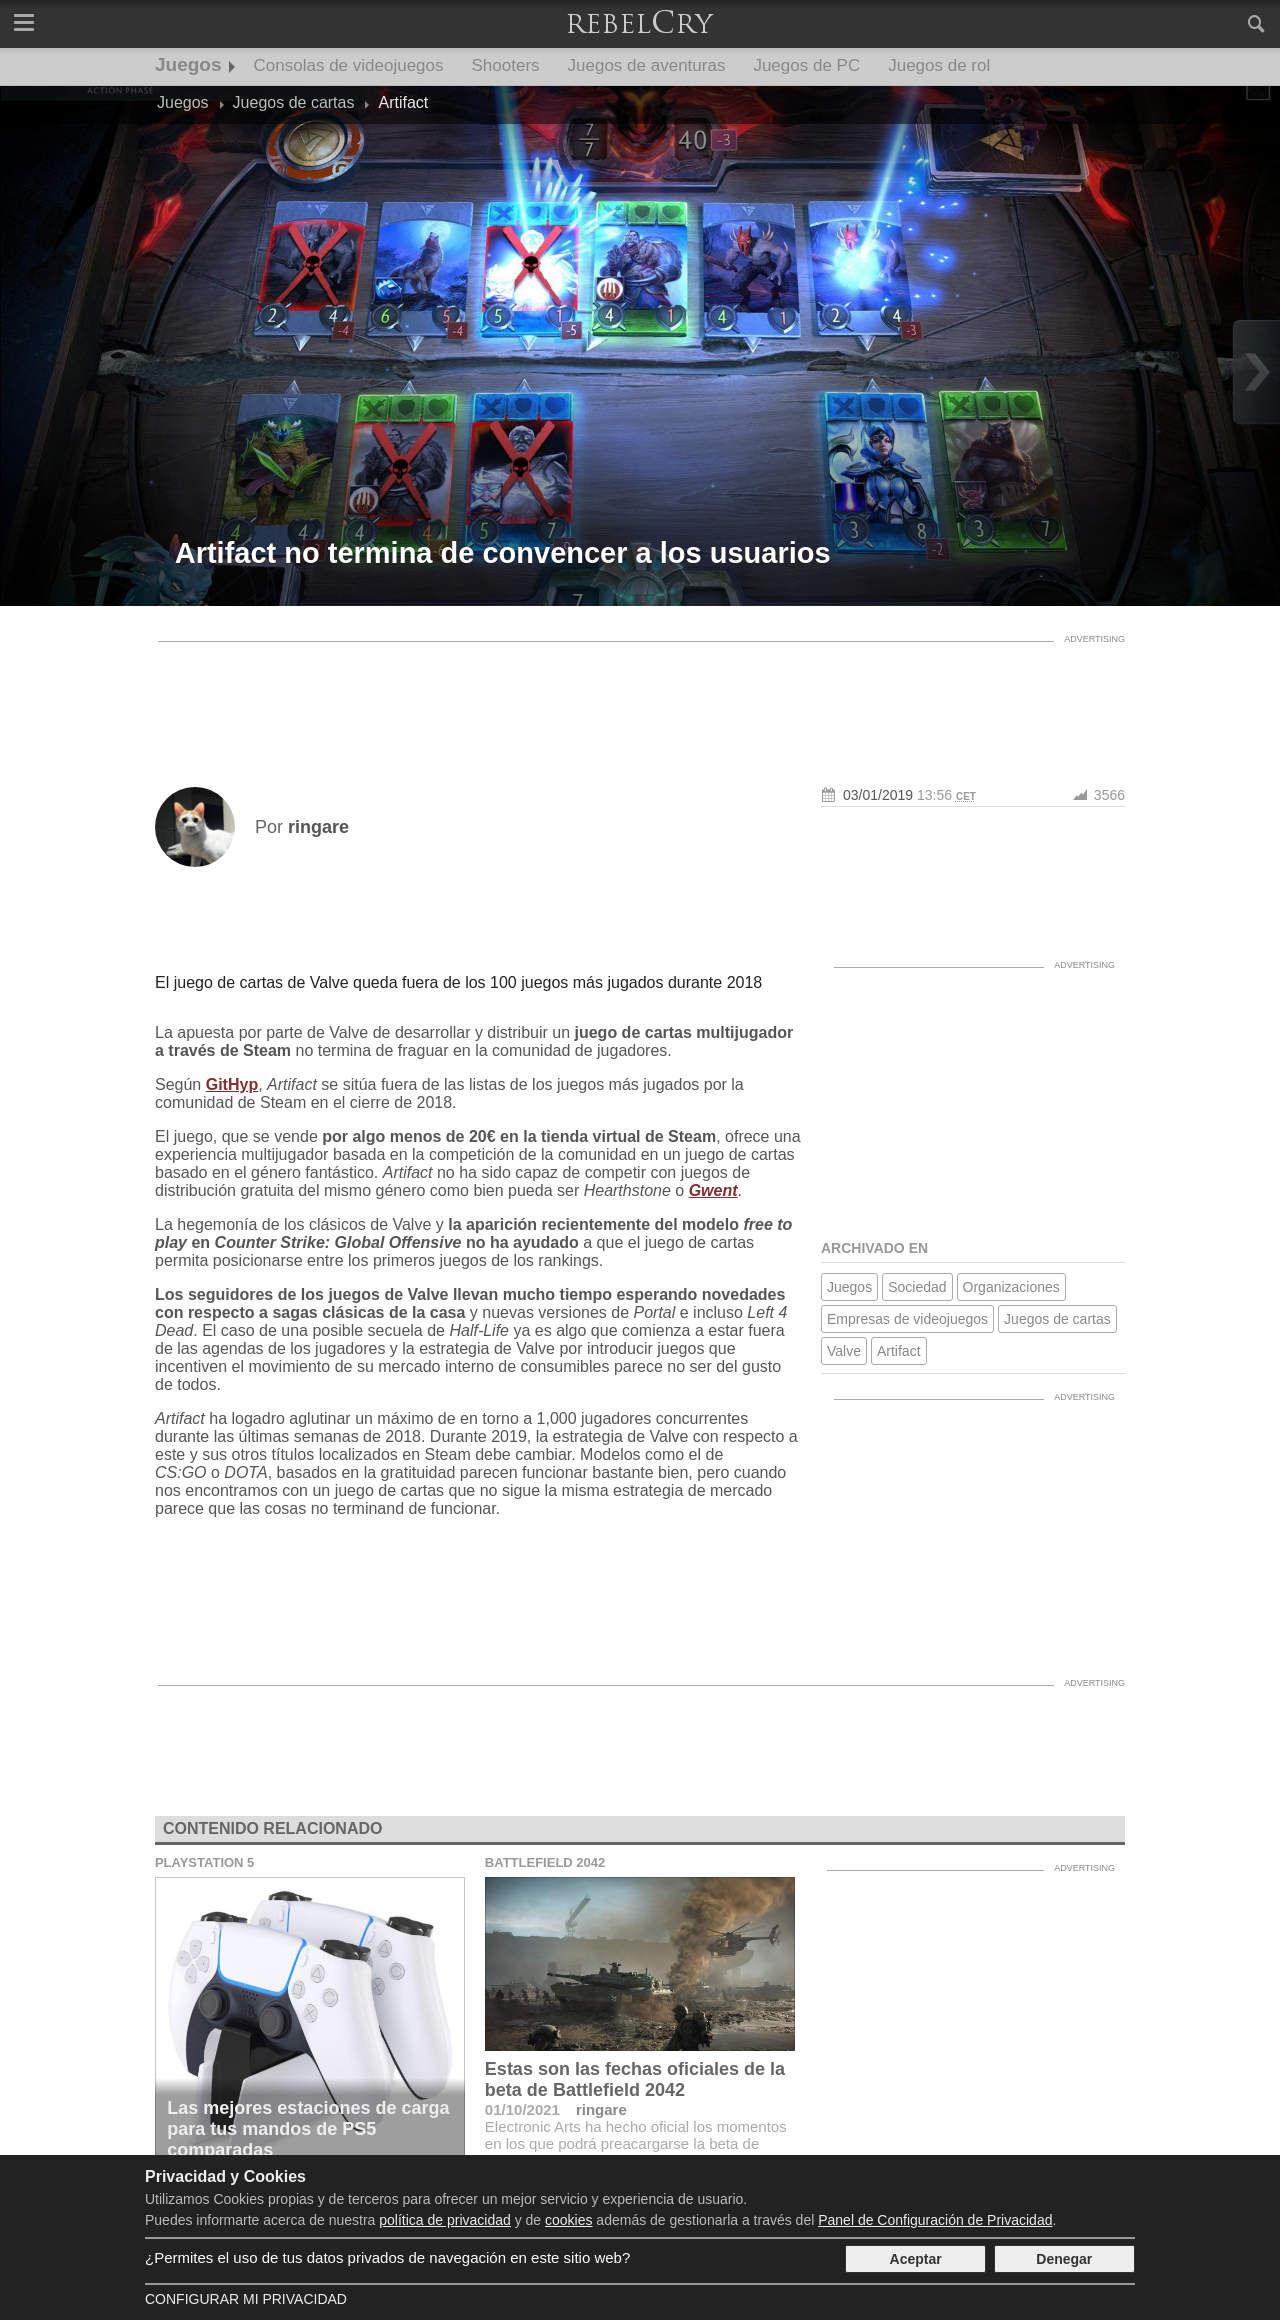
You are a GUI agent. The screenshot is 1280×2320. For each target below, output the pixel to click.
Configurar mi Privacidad (246, 2299)
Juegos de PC (806, 65)
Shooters (506, 65)
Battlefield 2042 (545, 1862)
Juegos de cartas (1057, 1319)
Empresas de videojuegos (907, 1319)
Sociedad (917, 1287)
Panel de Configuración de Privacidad (935, 2220)
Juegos (188, 64)
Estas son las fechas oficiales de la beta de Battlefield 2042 (635, 2079)
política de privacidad (445, 2220)
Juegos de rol (939, 65)
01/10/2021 (522, 2109)
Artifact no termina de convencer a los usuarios (503, 553)
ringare (601, 2109)
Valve (844, 1351)
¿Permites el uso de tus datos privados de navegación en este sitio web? (387, 2257)
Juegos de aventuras (647, 65)
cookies (568, 2220)
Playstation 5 (204, 1862)
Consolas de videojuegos (349, 65)
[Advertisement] (640, 697)
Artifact (899, 1351)
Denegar (1064, 2259)
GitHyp (232, 1084)
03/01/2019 (878, 795)
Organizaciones (1011, 1287)
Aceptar (916, 2259)
